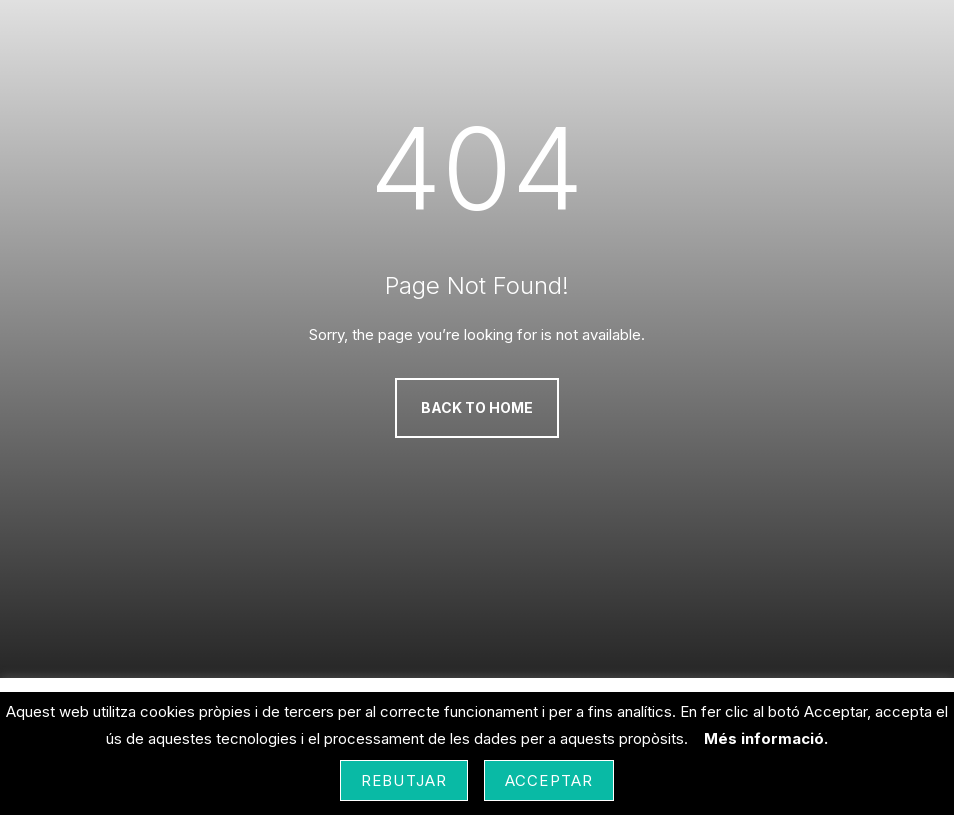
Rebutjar (404, 780)
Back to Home (477, 407)
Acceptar (549, 780)
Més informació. (766, 738)
